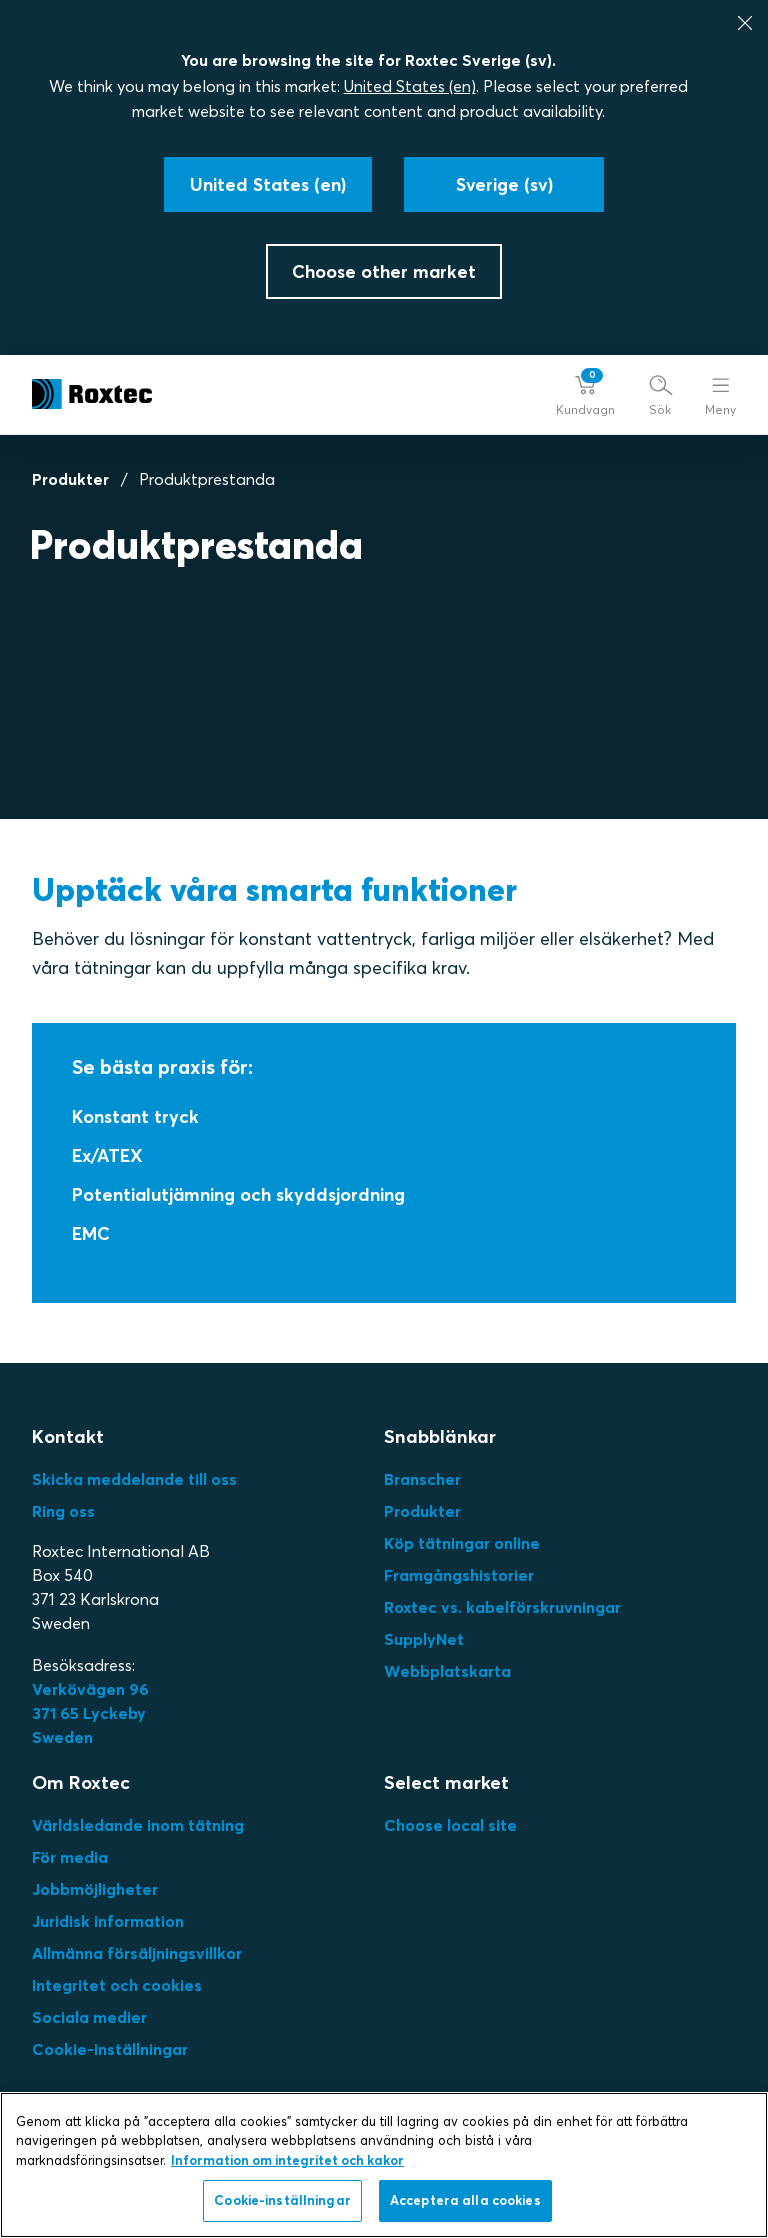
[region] (384, 2165)
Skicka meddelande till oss (134, 1479)
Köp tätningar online (462, 1543)
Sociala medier (89, 2017)
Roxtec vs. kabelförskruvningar (502, 1607)
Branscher (422, 1479)
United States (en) (410, 86)
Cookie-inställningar (110, 2049)
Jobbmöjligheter (95, 1889)
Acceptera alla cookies (465, 2200)
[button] (585, 394)
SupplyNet (424, 1639)
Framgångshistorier (459, 1575)
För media (70, 1857)
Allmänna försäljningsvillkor (137, 1953)
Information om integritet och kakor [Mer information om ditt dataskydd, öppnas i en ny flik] (287, 2160)
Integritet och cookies (117, 1985)
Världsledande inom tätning (138, 1825)
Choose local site (450, 1825)
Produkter (70, 479)
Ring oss (63, 1511)
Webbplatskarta (447, 1671)
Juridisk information (108, 1921)
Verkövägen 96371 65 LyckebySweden (90, 1713)
